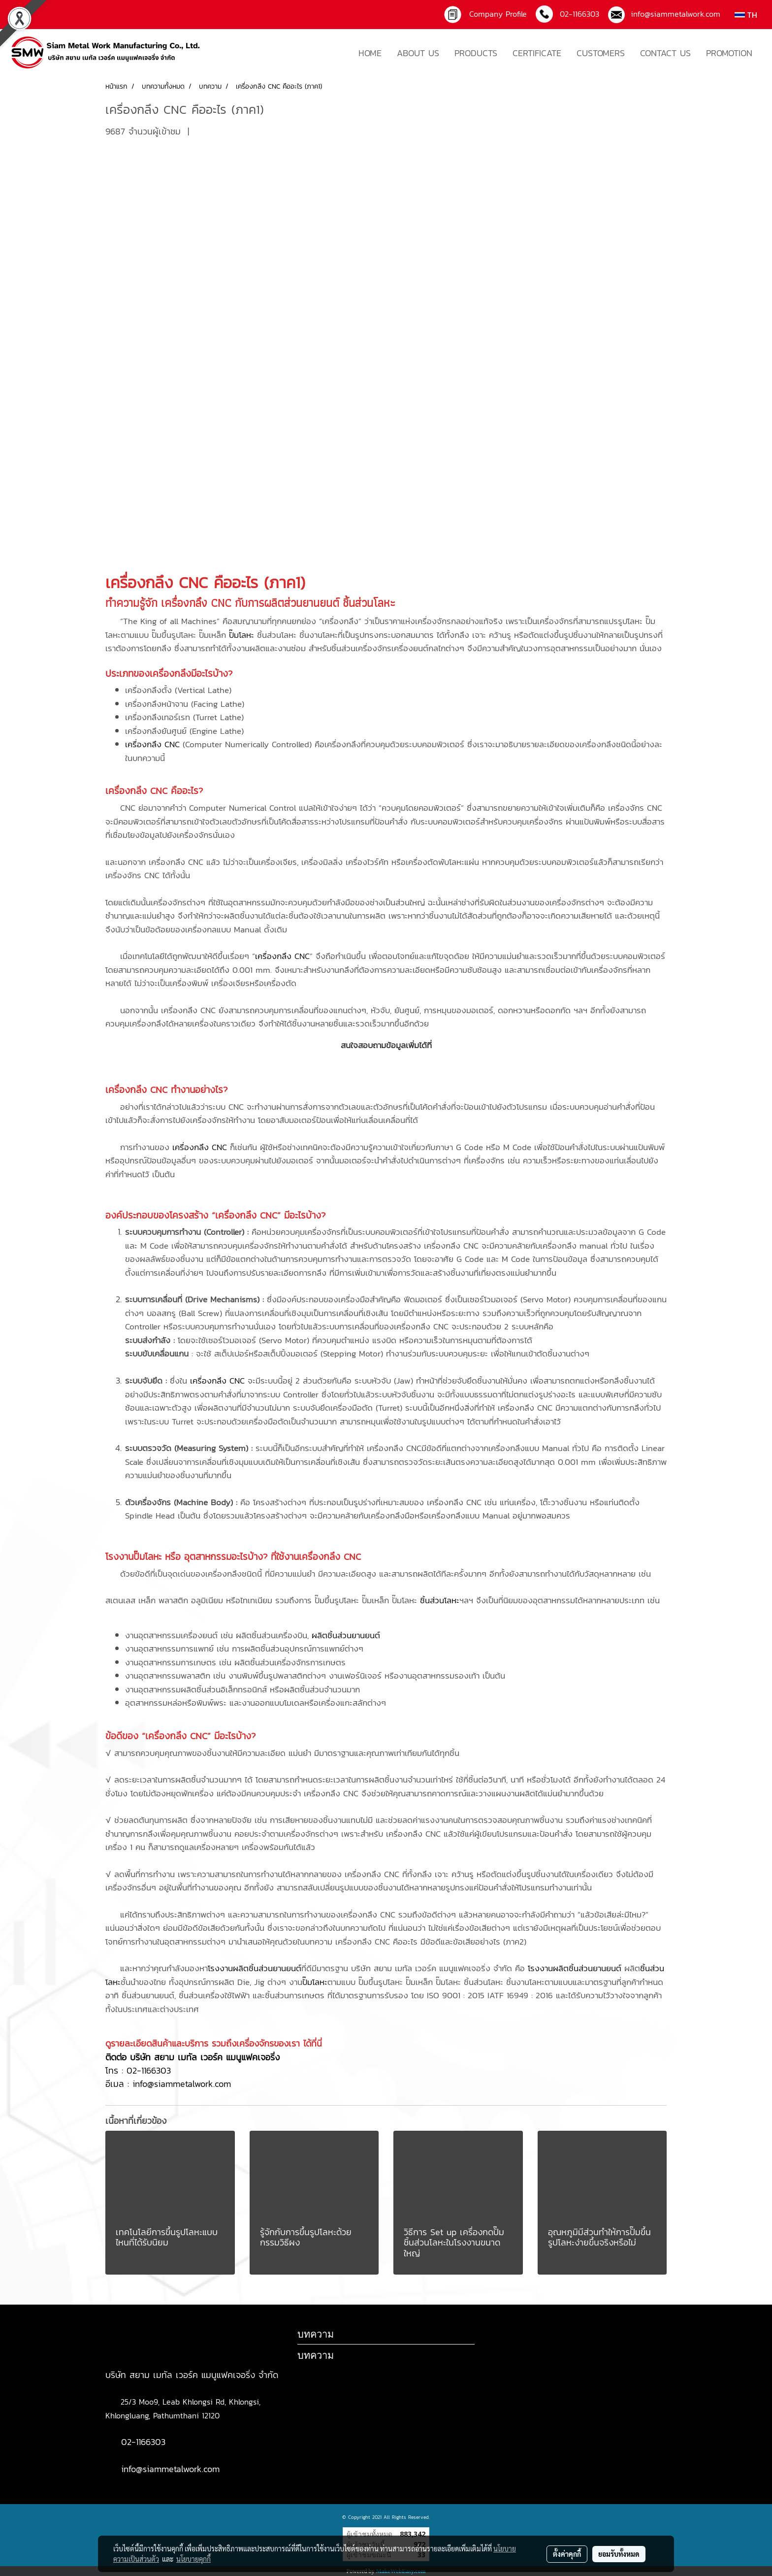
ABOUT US (418, 53)
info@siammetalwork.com (672, 14)
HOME (370, 53)
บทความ (315, 2355)
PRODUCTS (475, 53)
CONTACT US (665, 53)
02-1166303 (149, 2070)
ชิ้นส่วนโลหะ (439, 1600)
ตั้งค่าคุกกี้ (567, 2553)
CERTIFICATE (537, 53)
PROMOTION (729, 53)
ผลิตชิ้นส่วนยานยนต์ (346, 1635)
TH (746, 15)
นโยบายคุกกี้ (193, 2558)
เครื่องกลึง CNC (156, 582)
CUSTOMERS (601, 53)
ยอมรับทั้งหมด (619, 2553)
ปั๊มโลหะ (241, 634)
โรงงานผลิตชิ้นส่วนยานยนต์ (254, 1968)
